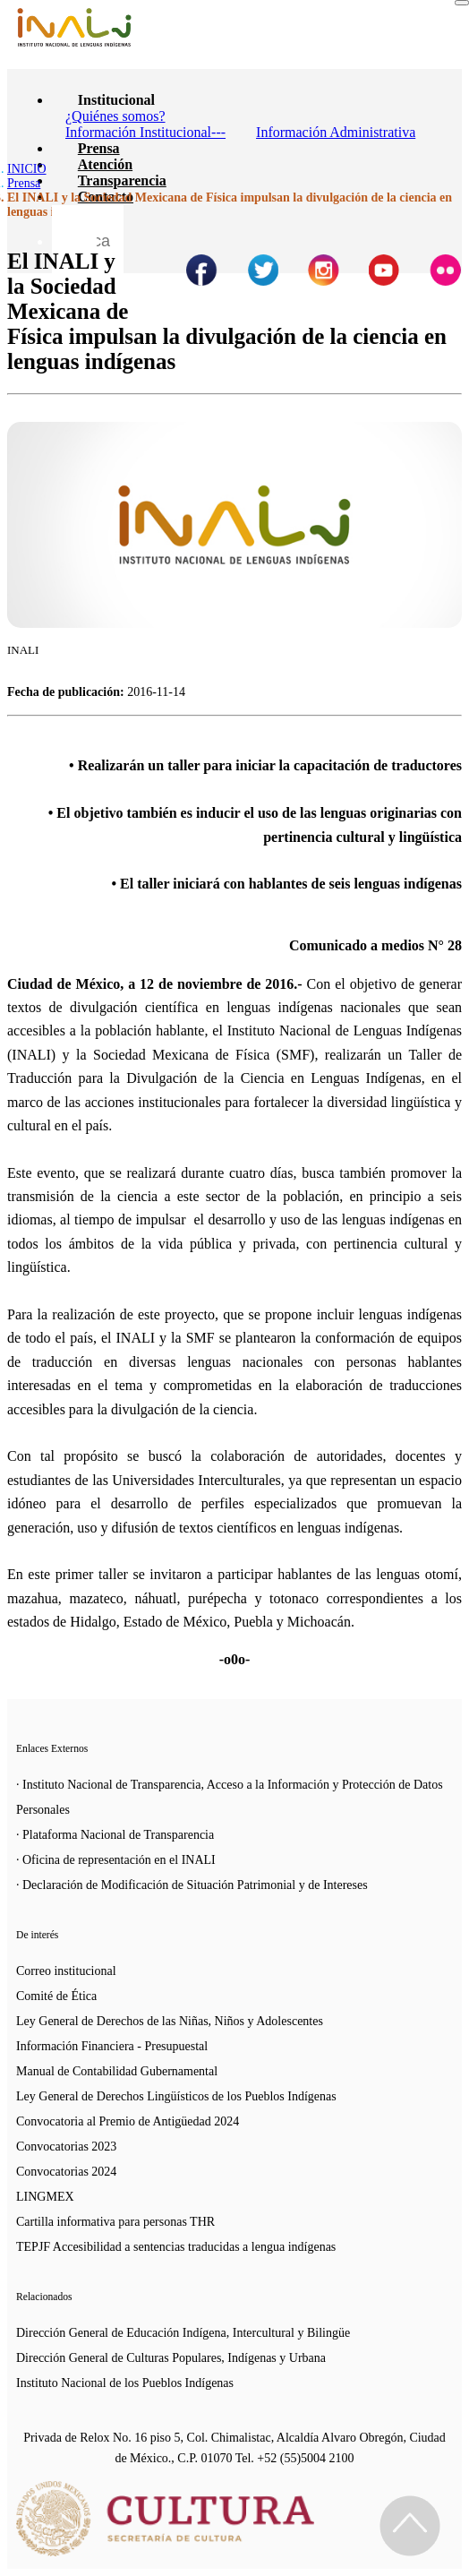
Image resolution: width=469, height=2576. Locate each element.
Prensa (99, 148)
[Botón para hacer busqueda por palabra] (74, 227)
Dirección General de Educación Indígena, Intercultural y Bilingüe (183, 2333)
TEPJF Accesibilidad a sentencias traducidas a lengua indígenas (176, 2247)
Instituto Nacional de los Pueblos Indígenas (125, 2383)
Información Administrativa (335, 132)
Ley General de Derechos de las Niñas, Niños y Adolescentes (169, 2021)
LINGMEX (45, 2196)
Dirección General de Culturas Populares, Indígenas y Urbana (171, 2358)
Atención (105, 164)
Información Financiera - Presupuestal (112, 2046)
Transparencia (122, 180)
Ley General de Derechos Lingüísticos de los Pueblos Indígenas (176, 2096)
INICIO (27, 169)
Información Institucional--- (145, 132)
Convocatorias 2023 (66, 2146)
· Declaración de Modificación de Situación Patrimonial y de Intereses (192, 1885)
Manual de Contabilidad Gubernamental (116, 2071)
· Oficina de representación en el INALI (116, 1860)
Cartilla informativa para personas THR (115, 2221)
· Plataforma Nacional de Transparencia (115, 1835)
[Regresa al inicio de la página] (410, 2526)
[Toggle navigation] (462, 2)
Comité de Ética (56, 1996)
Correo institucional (66, 1971)
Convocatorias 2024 (66, 2171)
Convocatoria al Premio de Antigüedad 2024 (127, 2121)
